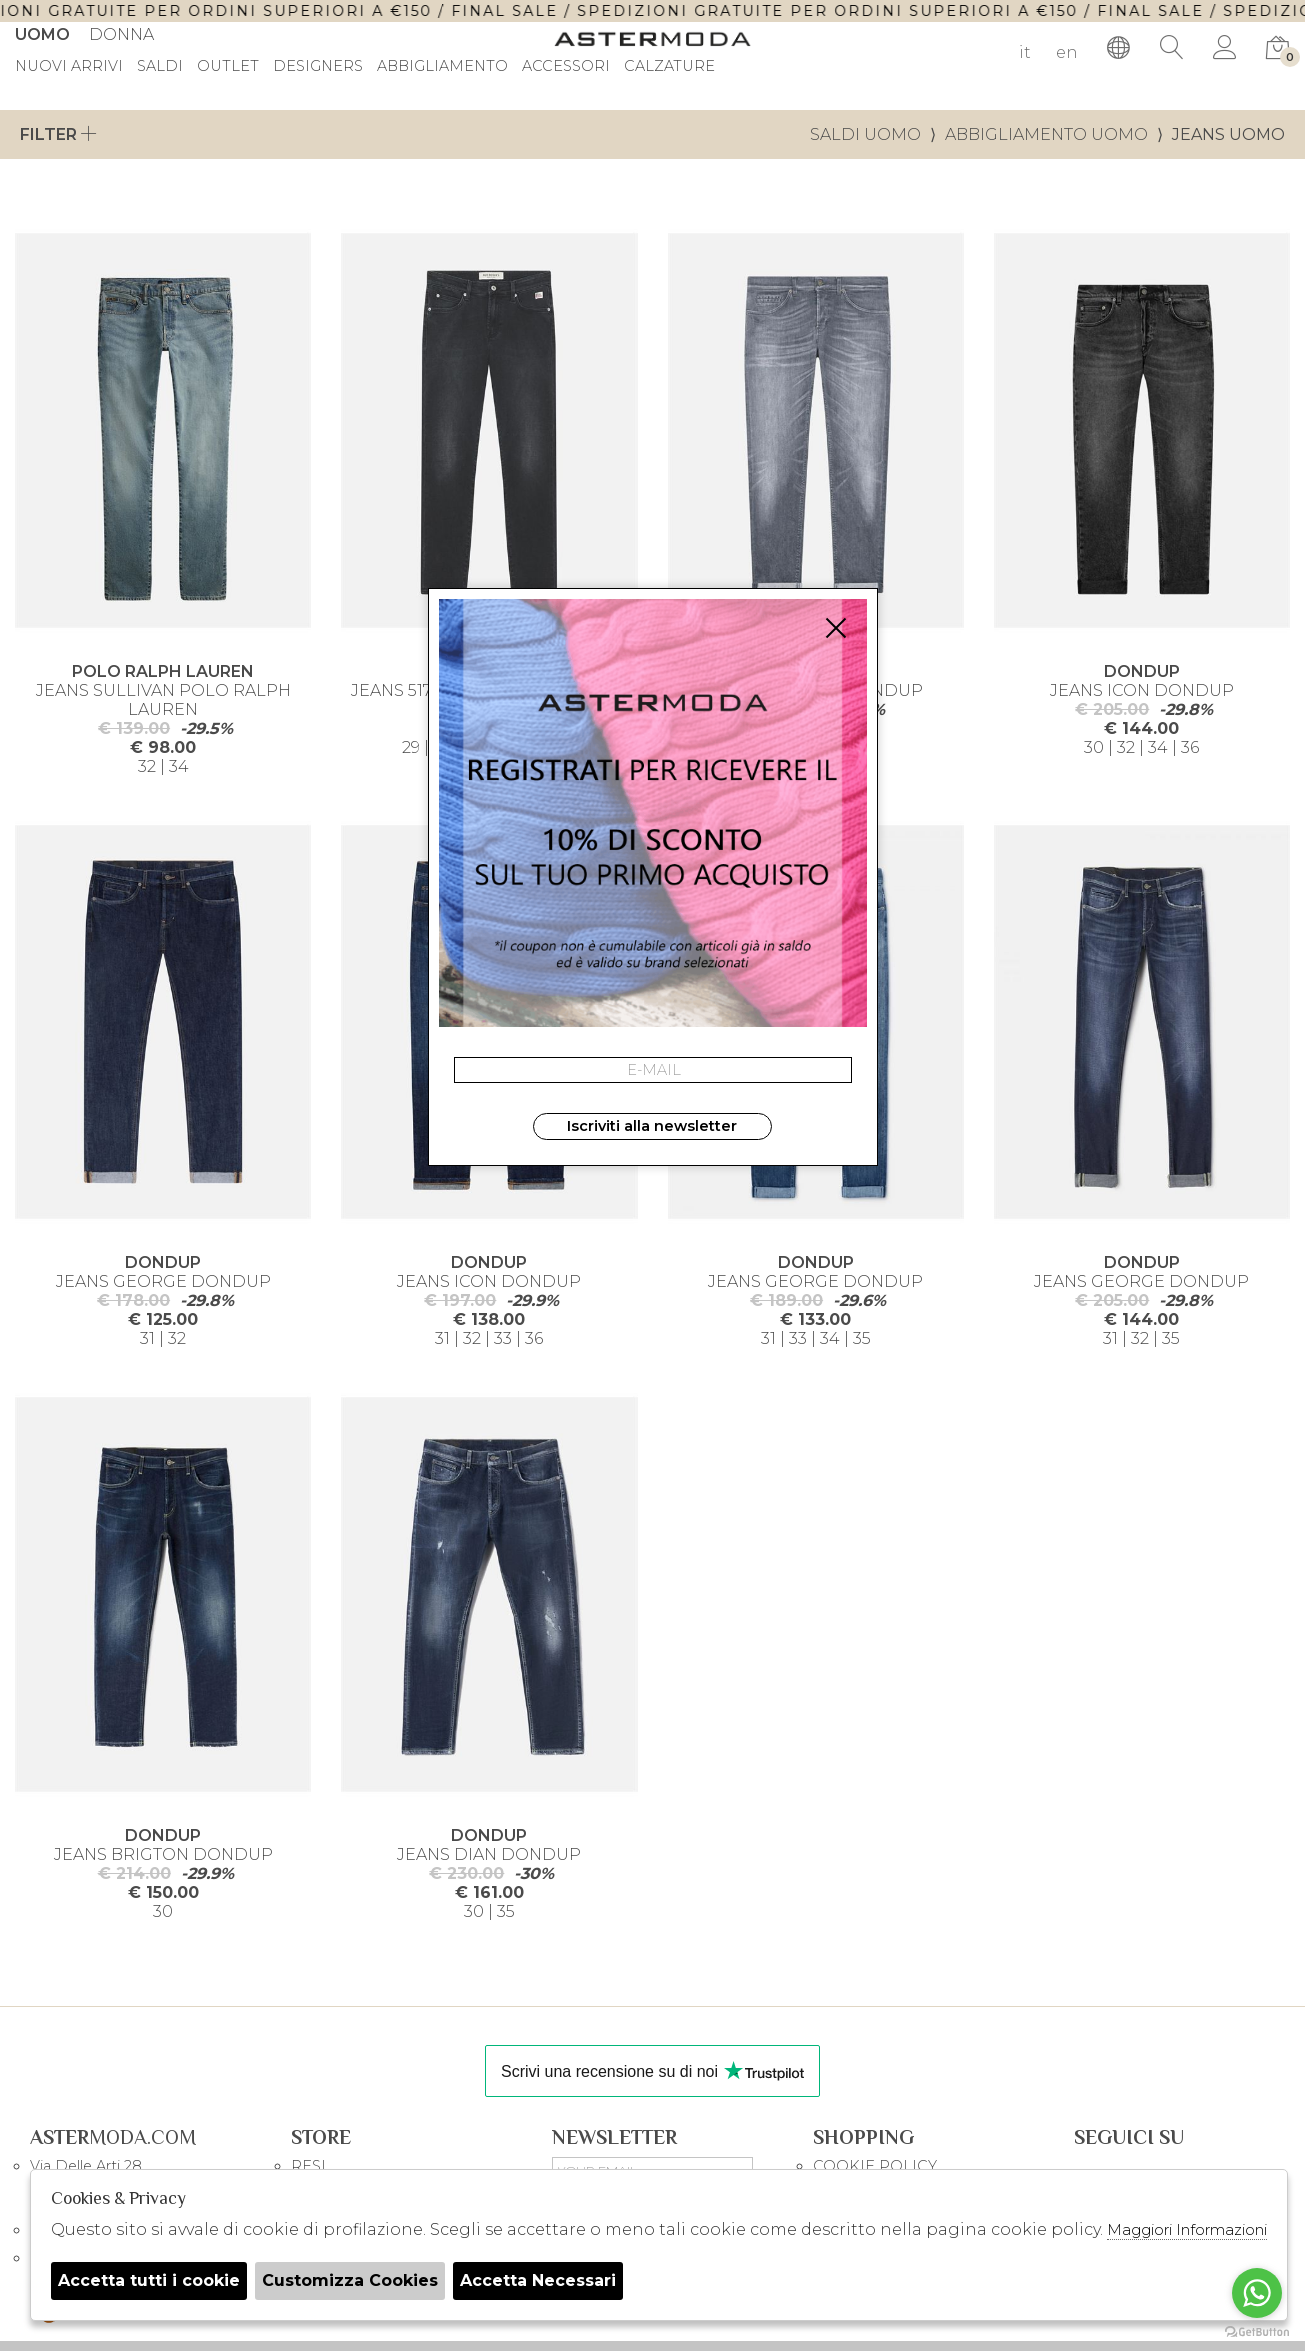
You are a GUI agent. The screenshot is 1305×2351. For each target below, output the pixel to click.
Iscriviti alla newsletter (652, 1126)
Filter (58, 134)
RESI (308, 2166)
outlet (228, 67)
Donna (121, 34)
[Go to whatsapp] (1257, 2293)
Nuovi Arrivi (69, 67)
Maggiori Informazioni (1187, 2229)
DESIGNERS (318, 67)
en (1067, 52)
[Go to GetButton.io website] (1257, 2331)
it (1025, 52)
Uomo (42, 34)
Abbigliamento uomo (1046, 134)
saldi (160, 67)
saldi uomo (865, 134)
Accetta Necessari (538, 2280)
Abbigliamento (442, 67)
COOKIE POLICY (875, 2166)
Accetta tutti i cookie (149, 2280)
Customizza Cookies (350, 2280)
